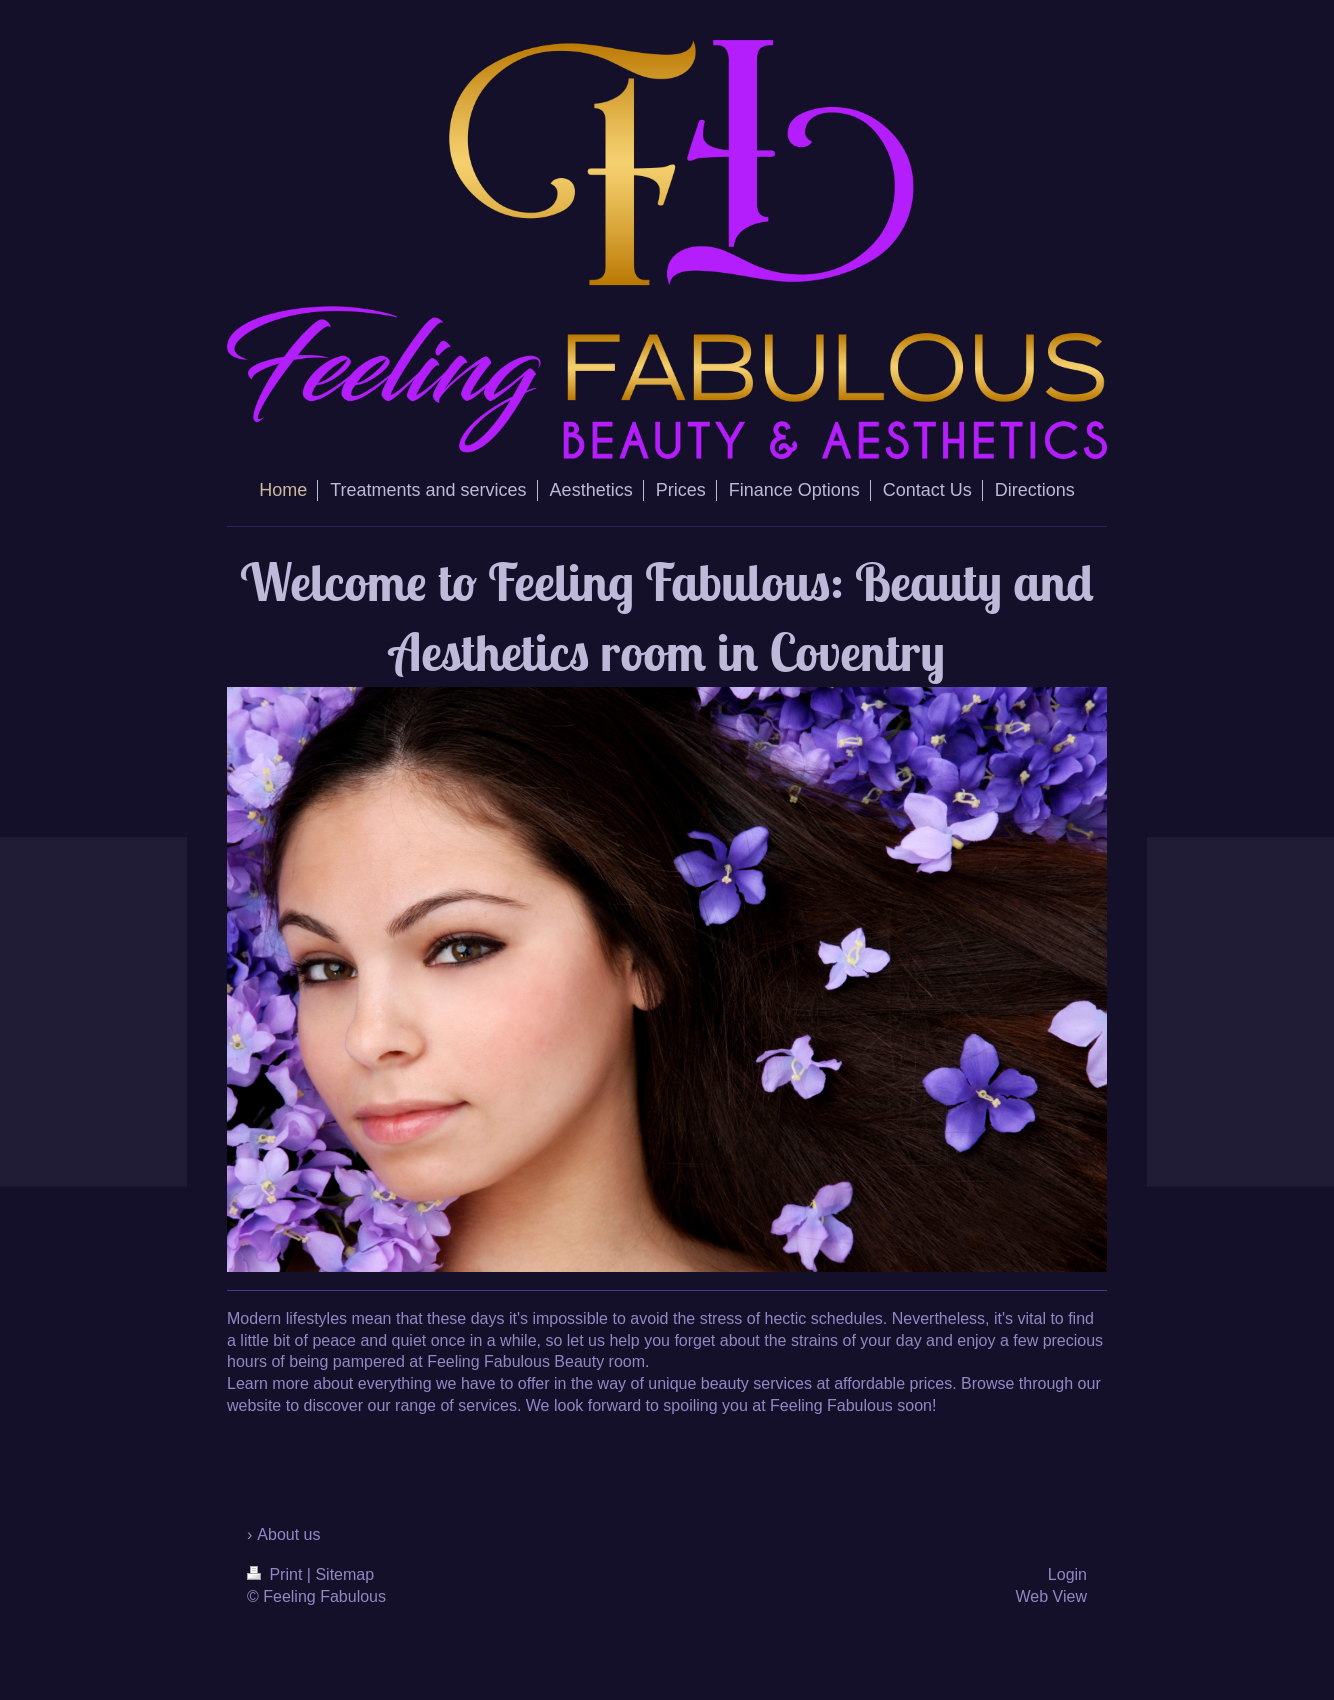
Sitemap (344, 1574)
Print (277, 1574)
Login (1067, 1574)
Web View (1051, 1596)
